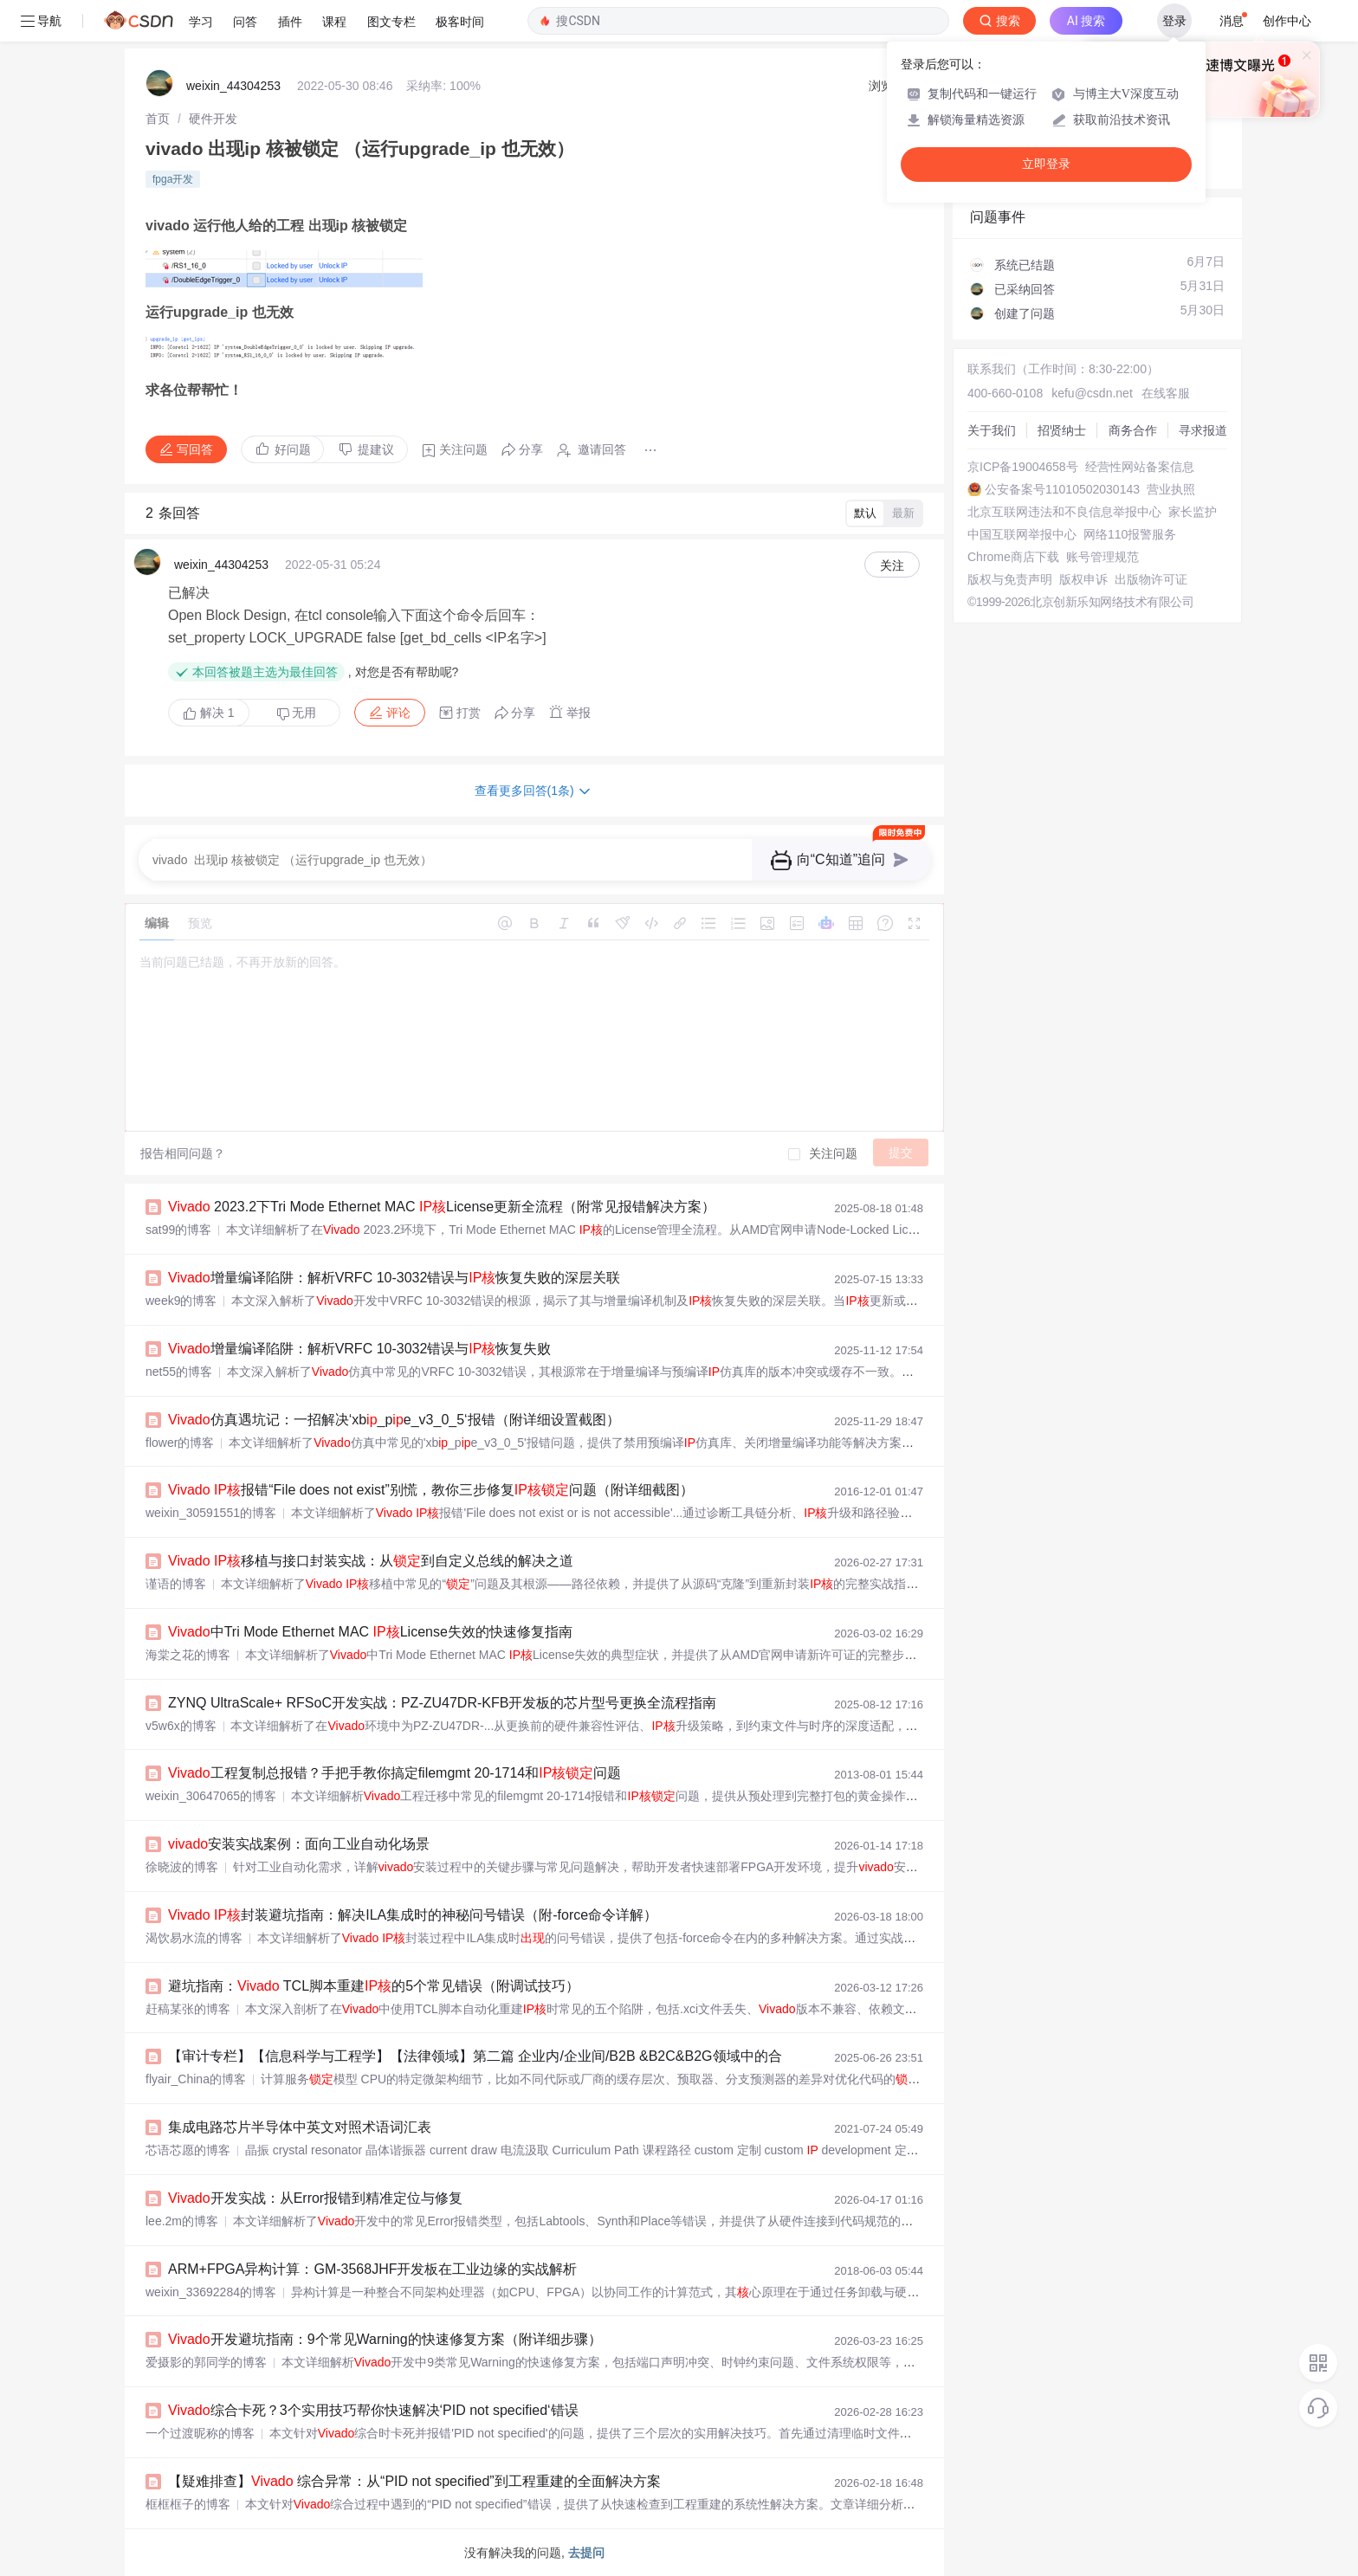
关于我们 (991, 430)
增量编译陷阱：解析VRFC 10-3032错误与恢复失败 (359, 1348)
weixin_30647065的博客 (211, 1796)
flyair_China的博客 (196, 2079)
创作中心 (1287, 21)
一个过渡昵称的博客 (200, 2433)
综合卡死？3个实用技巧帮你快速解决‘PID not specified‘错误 (373, 2410)
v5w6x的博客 (181, 1726)
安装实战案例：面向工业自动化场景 (299, 1844)
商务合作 (1133, 430)
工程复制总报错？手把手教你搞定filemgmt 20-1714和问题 (394, 1773)
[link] (158, 119)
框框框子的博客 (188, 2504)
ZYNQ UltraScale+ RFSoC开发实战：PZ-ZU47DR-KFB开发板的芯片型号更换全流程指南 (442, 1702)
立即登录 (1046, 164)
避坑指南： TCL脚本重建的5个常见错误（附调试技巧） (373, 1986)
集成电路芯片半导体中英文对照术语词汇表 (299, 2127)
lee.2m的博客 (182, 2221)
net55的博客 (179, 1371)
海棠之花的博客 (188, 1655)
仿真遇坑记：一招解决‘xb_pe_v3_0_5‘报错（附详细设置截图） (394, 1419)
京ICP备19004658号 (1022, 467)
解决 (209, 713)
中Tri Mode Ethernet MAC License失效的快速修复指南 (370, 1631)
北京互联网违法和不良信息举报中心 (1064, 512)
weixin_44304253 (233, 86)
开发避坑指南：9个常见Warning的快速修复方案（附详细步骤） (385, 2339)
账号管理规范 (1102, 557)
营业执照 (1171, 489)
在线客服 (1165, 393)
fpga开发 (172, 179)
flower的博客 (180, 1442)
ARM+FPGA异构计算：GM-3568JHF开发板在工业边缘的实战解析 (372, 2269)
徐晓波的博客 (182, 1867)
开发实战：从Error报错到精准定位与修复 (315, 2198)
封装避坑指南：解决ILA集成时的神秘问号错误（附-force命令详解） (412, 1915)
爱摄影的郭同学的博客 (206, 2362)
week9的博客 (181, 1300)
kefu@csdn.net (1092, 393)
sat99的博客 (178, 1229)
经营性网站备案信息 (1139, 467)
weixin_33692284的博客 (211, 2292)
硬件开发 (213, 119)
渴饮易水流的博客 (194, 1938)
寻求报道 (1203, 430)
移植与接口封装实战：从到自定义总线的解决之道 (370, 1560)
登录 (1174, 21)
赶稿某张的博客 (188, 2009)
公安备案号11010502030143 (1062, 489)
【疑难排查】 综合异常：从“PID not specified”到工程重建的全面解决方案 (414, 2481)
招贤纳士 (1062, 430)
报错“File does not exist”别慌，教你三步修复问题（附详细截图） (431, 1489)
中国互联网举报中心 (1022, 534)
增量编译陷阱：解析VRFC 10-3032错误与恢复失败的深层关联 (394, 1277)
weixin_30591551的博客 (211, 1513)
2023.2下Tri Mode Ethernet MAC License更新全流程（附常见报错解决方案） (441, 1206)
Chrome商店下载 (1013, 557)
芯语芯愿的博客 (188, 2150)
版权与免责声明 (1009, 579)
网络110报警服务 (1129, 534)
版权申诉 (1083, 579)
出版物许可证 (1151, 579)
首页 (158, 119)
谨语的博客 (176, 1584)
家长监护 (1192, 512)
